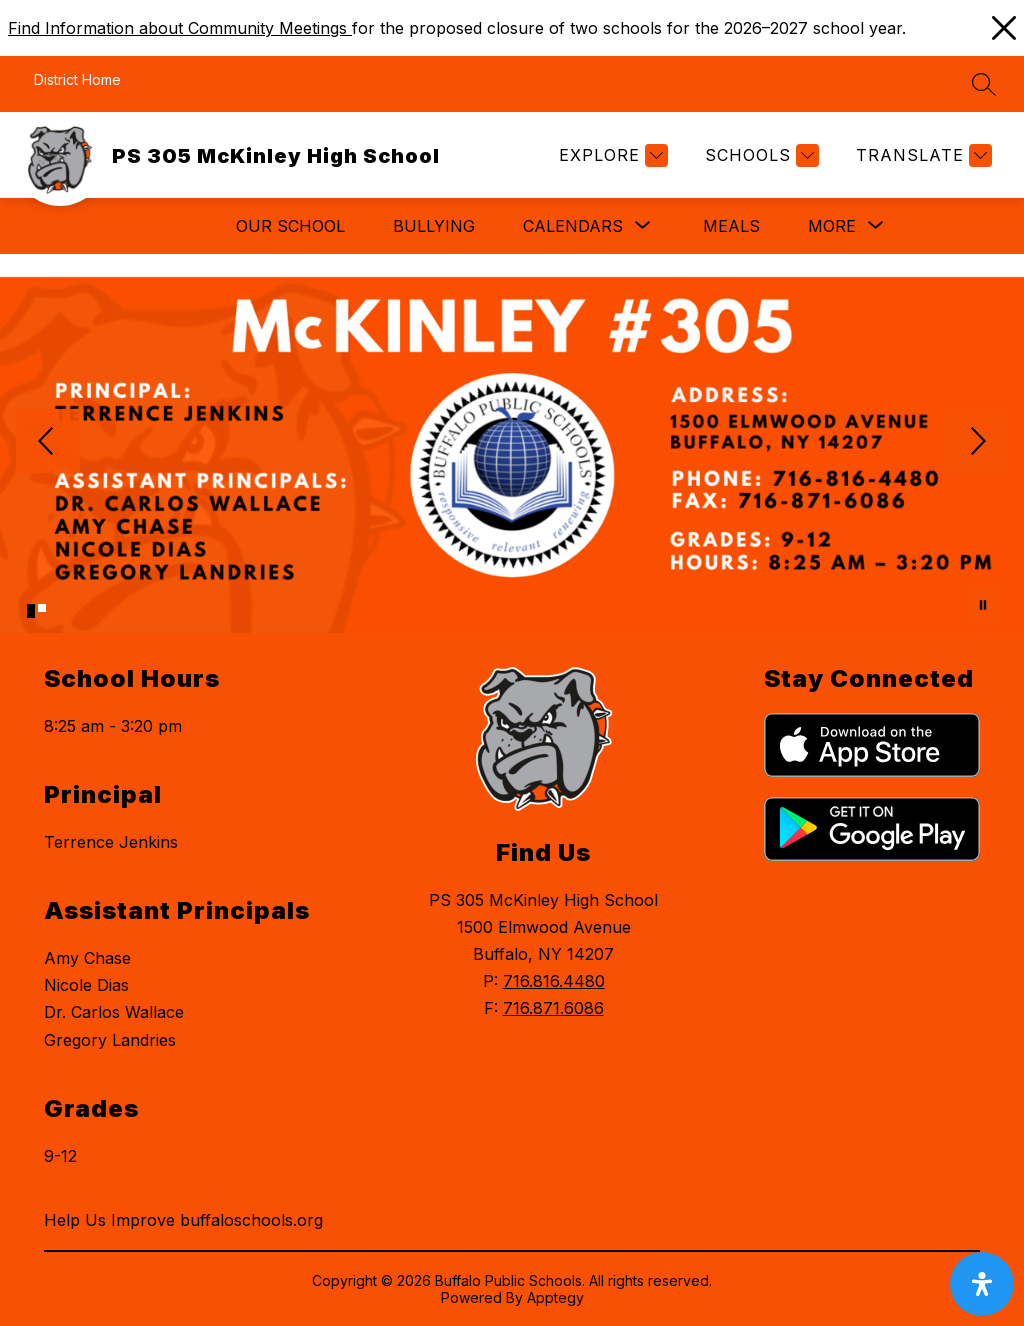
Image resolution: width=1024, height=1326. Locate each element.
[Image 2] (42, 608)
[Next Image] (976, 443)
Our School (290, 226)
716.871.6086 (553, 1008)
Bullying (434, 226)
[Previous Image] (48, 443)
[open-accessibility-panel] (982, 1284)
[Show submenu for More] (832, 226)
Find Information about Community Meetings (180, 28)
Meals (731, 226)
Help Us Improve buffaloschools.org (183, 1220)
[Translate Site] (921, 155)
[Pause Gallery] (983, 605)
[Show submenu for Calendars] (573, 226)
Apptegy (555, 1297)
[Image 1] (31, 611)
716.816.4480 (554, 981)
